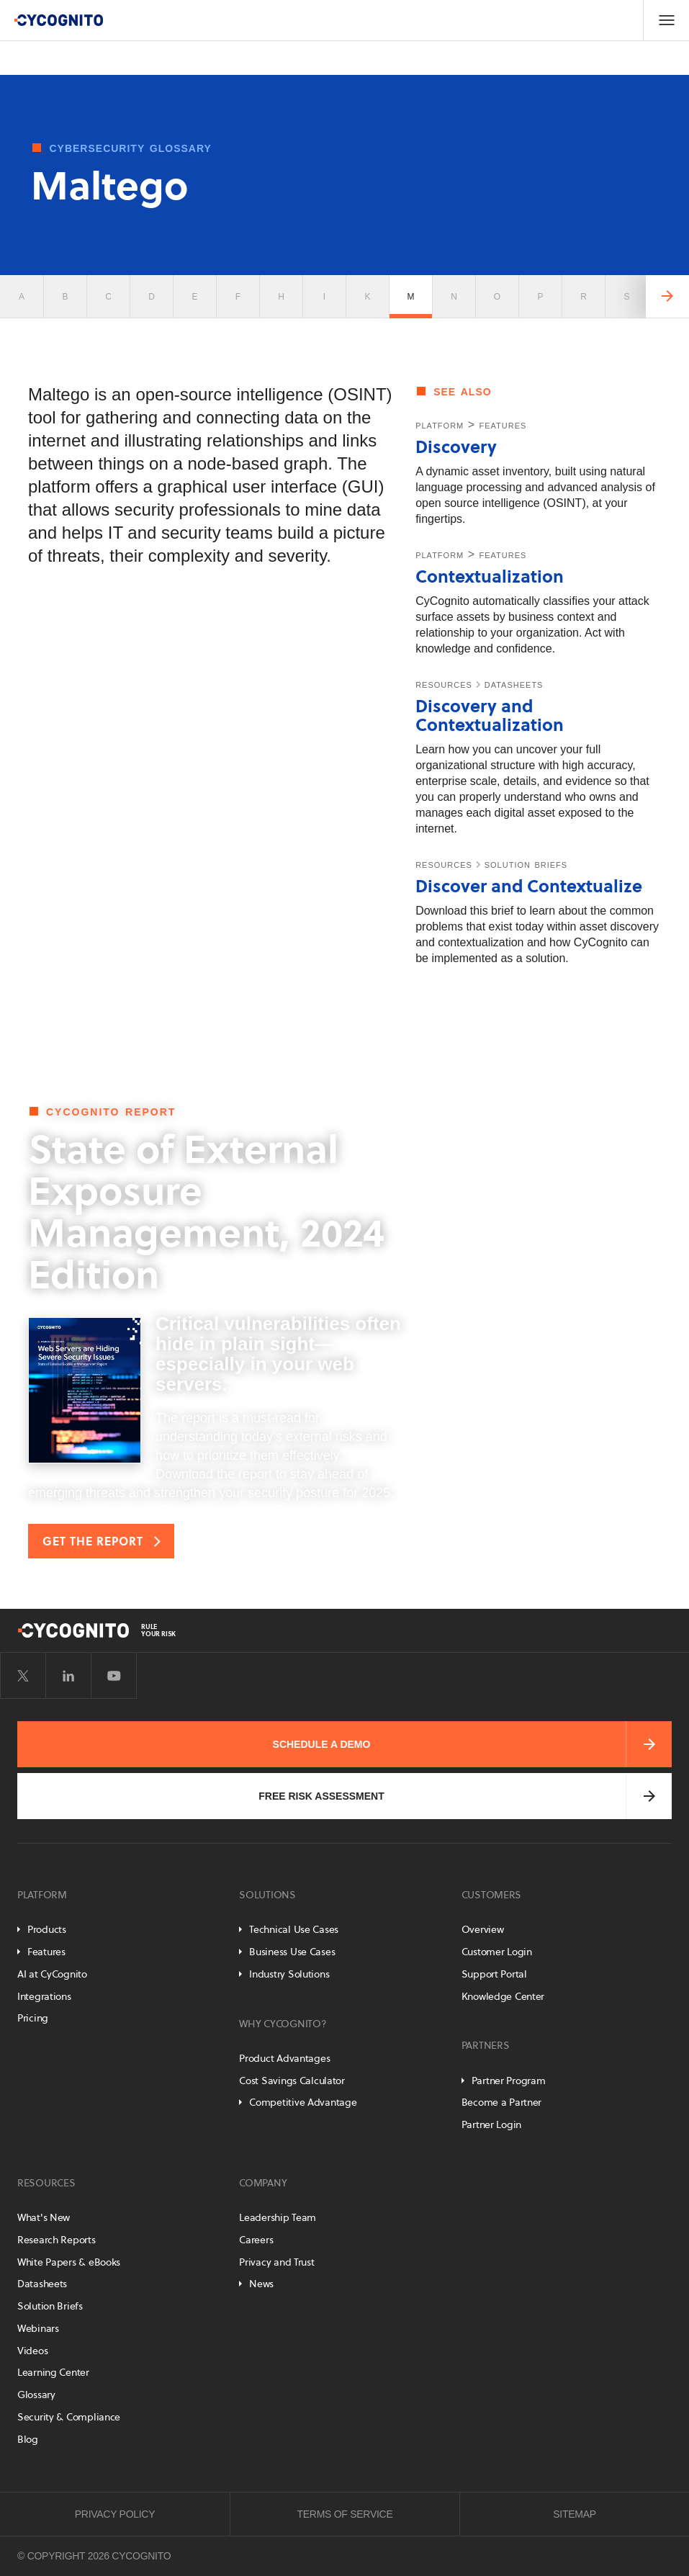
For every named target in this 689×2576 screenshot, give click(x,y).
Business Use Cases (292, 1951)
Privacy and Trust (276, 2262)
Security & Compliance (68, 2417)
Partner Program (509, 2080)
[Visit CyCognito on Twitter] (23, 1676)
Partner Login (491, 2124)
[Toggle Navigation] (666, 20)
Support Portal (494, 1974)
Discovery (456, 447)
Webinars (38, 2328)
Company (263, 2183)
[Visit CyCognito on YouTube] (114, 1676)
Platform (42, 1895)
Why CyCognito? (282, 2024)
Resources (46, 2183)
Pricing (32, 2018)
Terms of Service (345, 2514)
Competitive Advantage (302, 2102)
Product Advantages (284, 2058)
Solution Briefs (50, 2306)
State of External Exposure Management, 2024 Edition (206, 1212)
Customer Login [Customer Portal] (496, 1951)
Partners (485, 2045)
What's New (43, 2217)
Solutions (267, 1895)
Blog (27, 2439)
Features (46, 1951)
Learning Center (53, 2372)
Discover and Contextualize (528, 886)
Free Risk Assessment (321, 1796)
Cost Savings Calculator (292, 2080)
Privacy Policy (115, 2514)
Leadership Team (277, 2217)
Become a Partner (501, 2102)
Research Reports (56, 2239)
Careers (256, 2239)
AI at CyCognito (52, 1974)
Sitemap (574, 2514)
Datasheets (42, 2283)
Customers (491, 1895)
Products (46, 1929)
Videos (32, 2350)
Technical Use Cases (293, 1929)
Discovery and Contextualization (489, 715)
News (261, 2283)
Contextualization (489, 576)
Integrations (44, 1996)
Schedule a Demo (322, 1744)
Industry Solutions (289, 1974)
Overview (482, 1929)
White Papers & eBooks (68, 2262)
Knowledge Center (503, 1996)
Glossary (36, 2394)
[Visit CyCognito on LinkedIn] (68, 1676)
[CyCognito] (58, 20)
